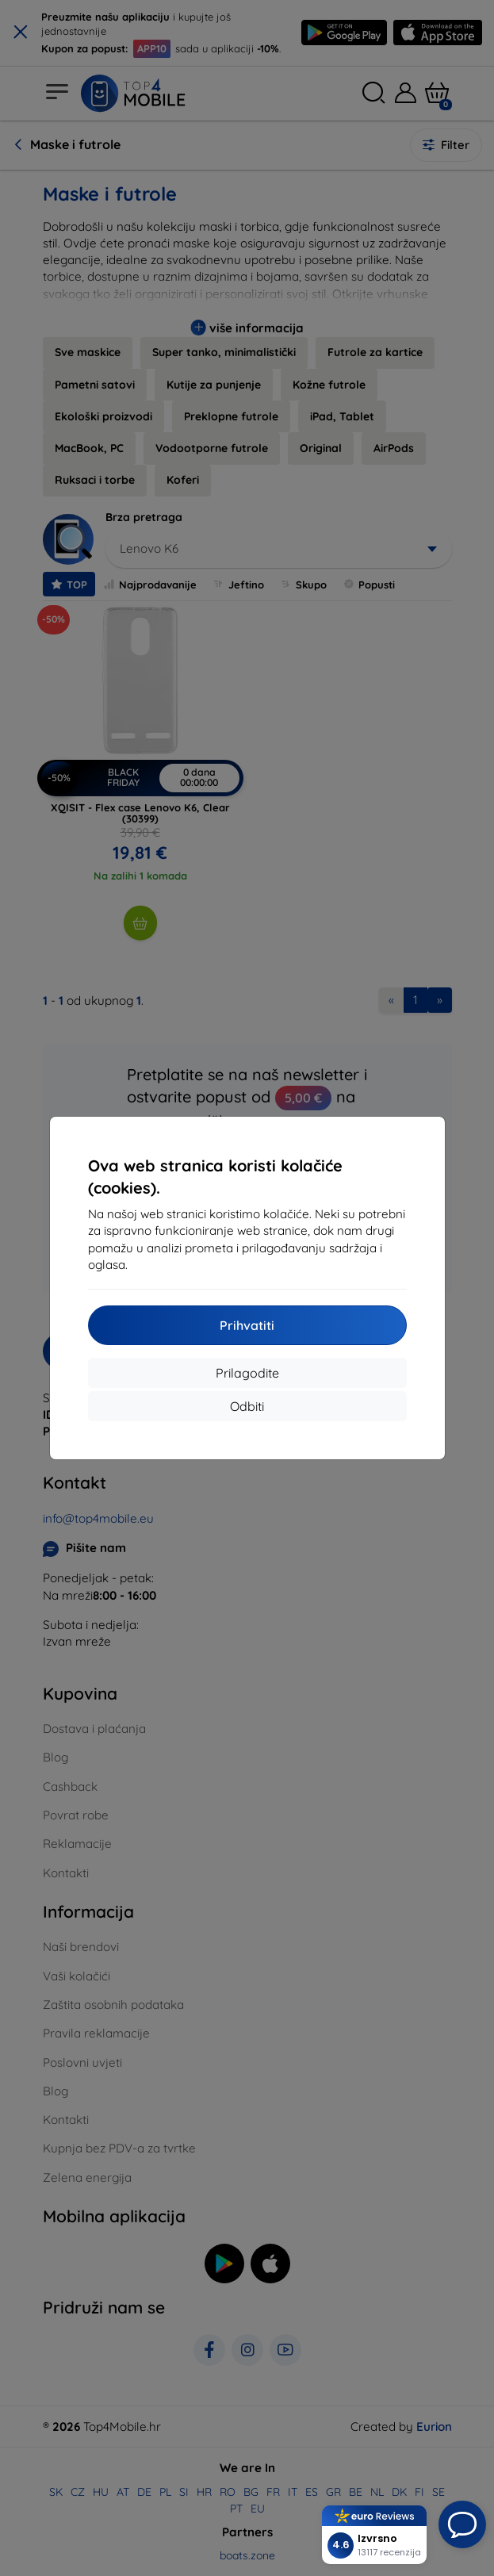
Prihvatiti (247, 1325)
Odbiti (247, 1406)
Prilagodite (247, 1373)
